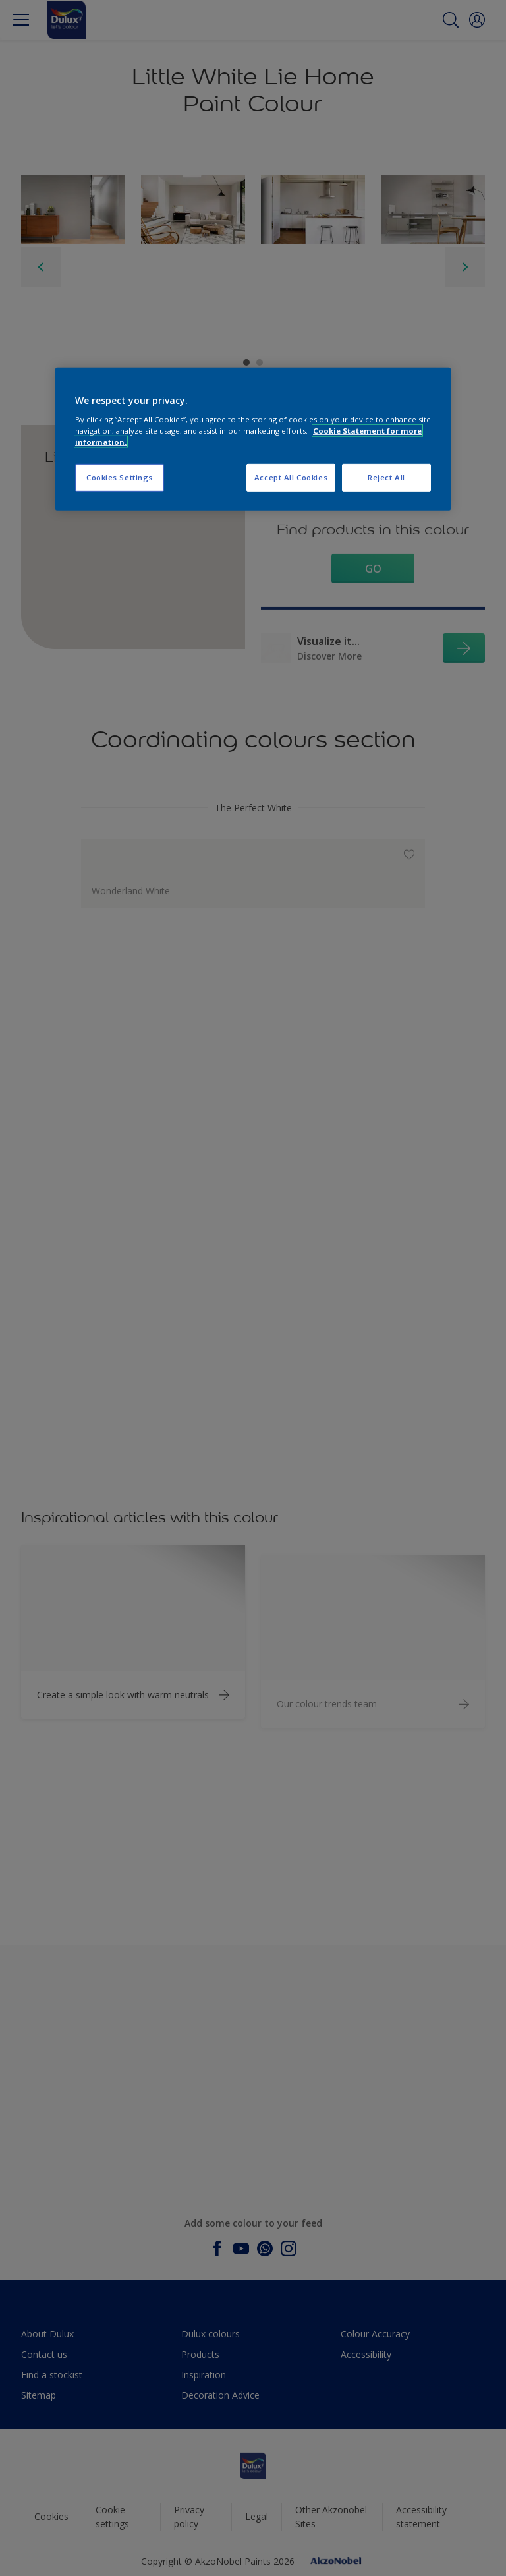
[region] (253, 439)
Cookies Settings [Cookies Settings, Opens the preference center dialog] (119, 477)
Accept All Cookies (290, 477)
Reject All (386, 477)
